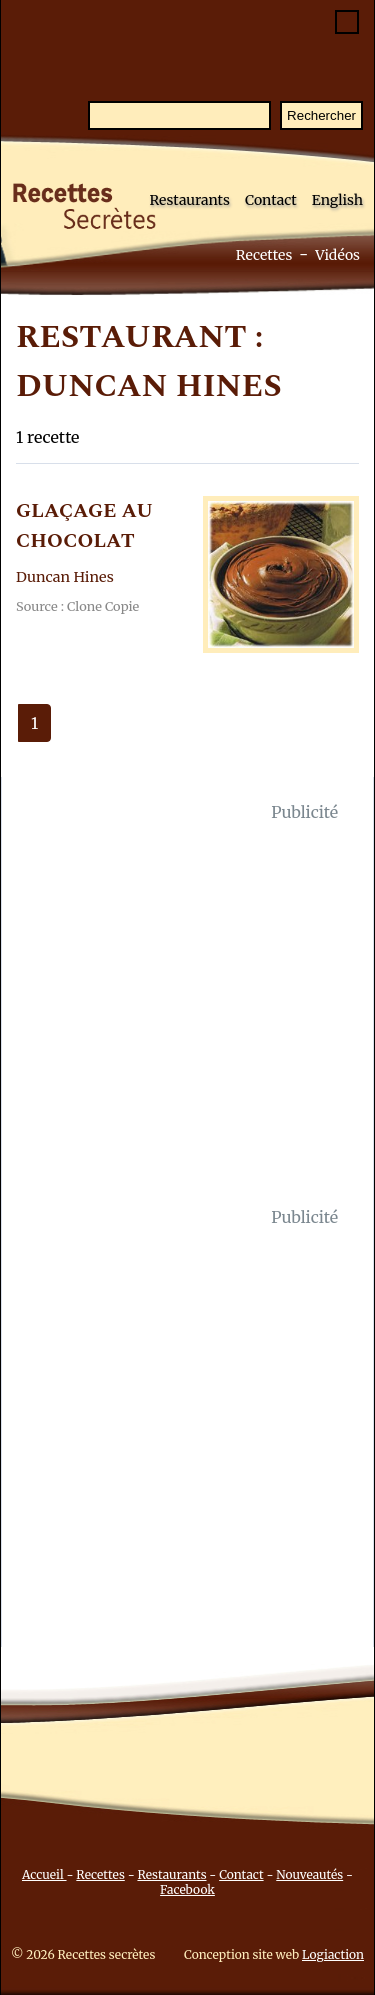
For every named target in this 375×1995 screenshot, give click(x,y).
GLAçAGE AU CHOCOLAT (84, 526)
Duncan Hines (65, 577)
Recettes (264, 255)
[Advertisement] (187, 1014)
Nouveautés (309, 1874)
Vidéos (337, 255)
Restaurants (189, 200)
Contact (271, 200)
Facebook (187, 1889)
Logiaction (333, 1954)
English (337, 200)
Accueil (44, 1874)
